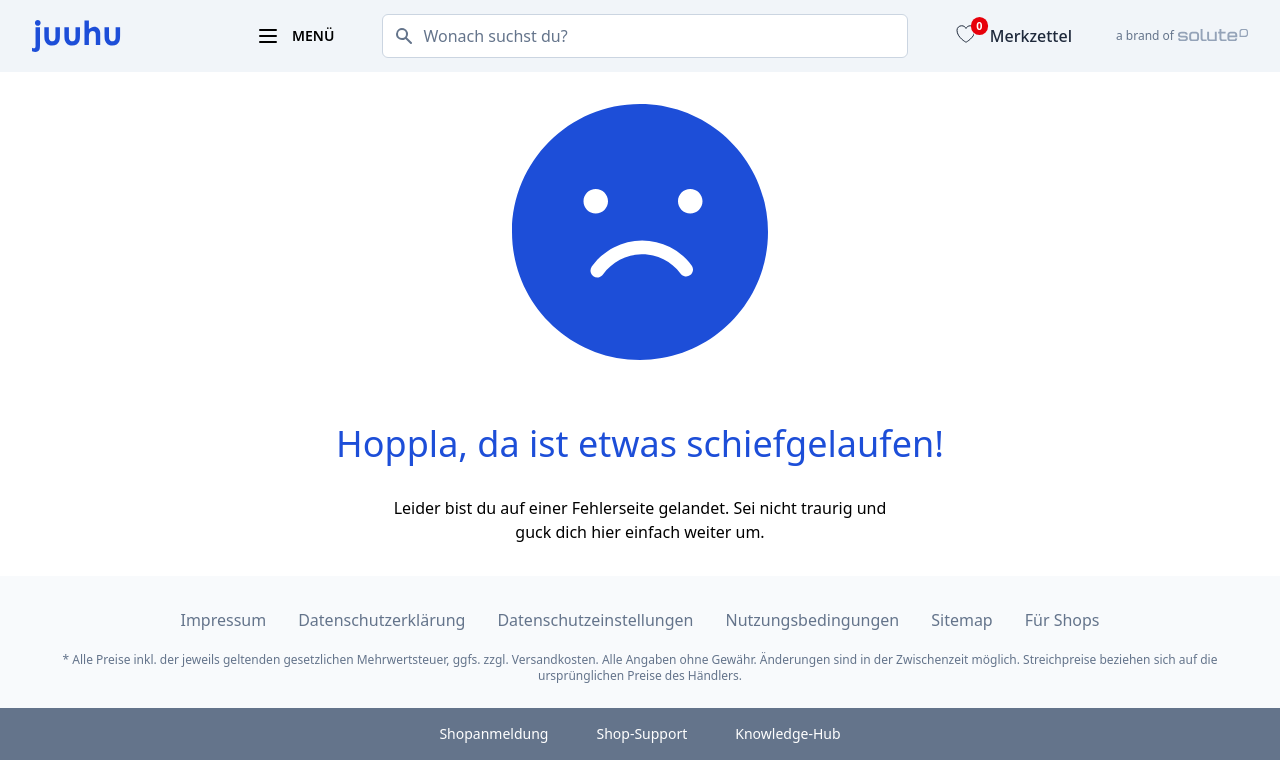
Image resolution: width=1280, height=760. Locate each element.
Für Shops (1062, 620)
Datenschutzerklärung (381, 620)
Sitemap (962, 620)
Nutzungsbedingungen (813, 620)
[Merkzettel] (1012, 36)
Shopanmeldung (493, 733)
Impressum (223, 620)
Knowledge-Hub (787, 733)
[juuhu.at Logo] (120, 36)
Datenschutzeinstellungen (595, 620)
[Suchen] (398, 36)
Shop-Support (641, 733)
